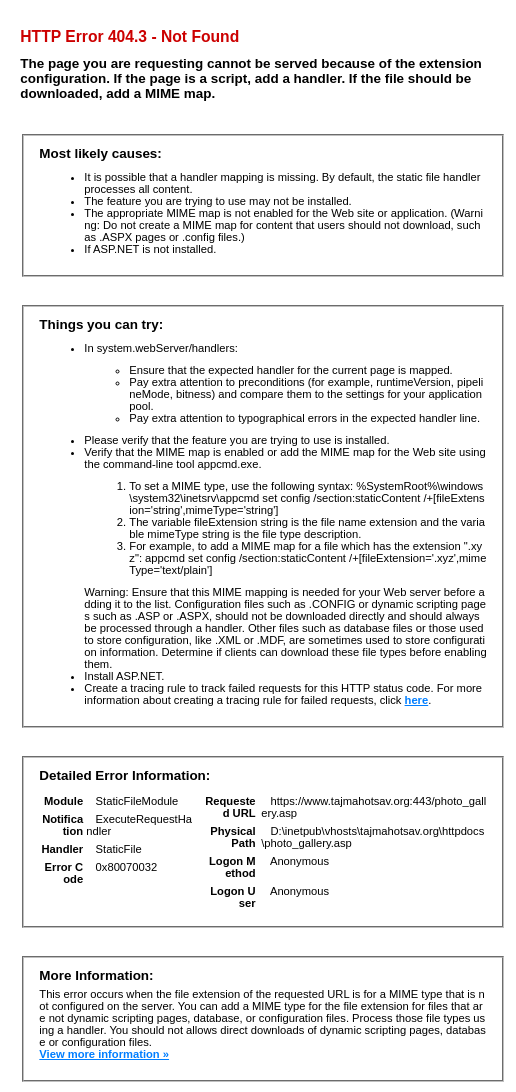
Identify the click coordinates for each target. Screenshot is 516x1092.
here (417, 700)
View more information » (104, 1054)
